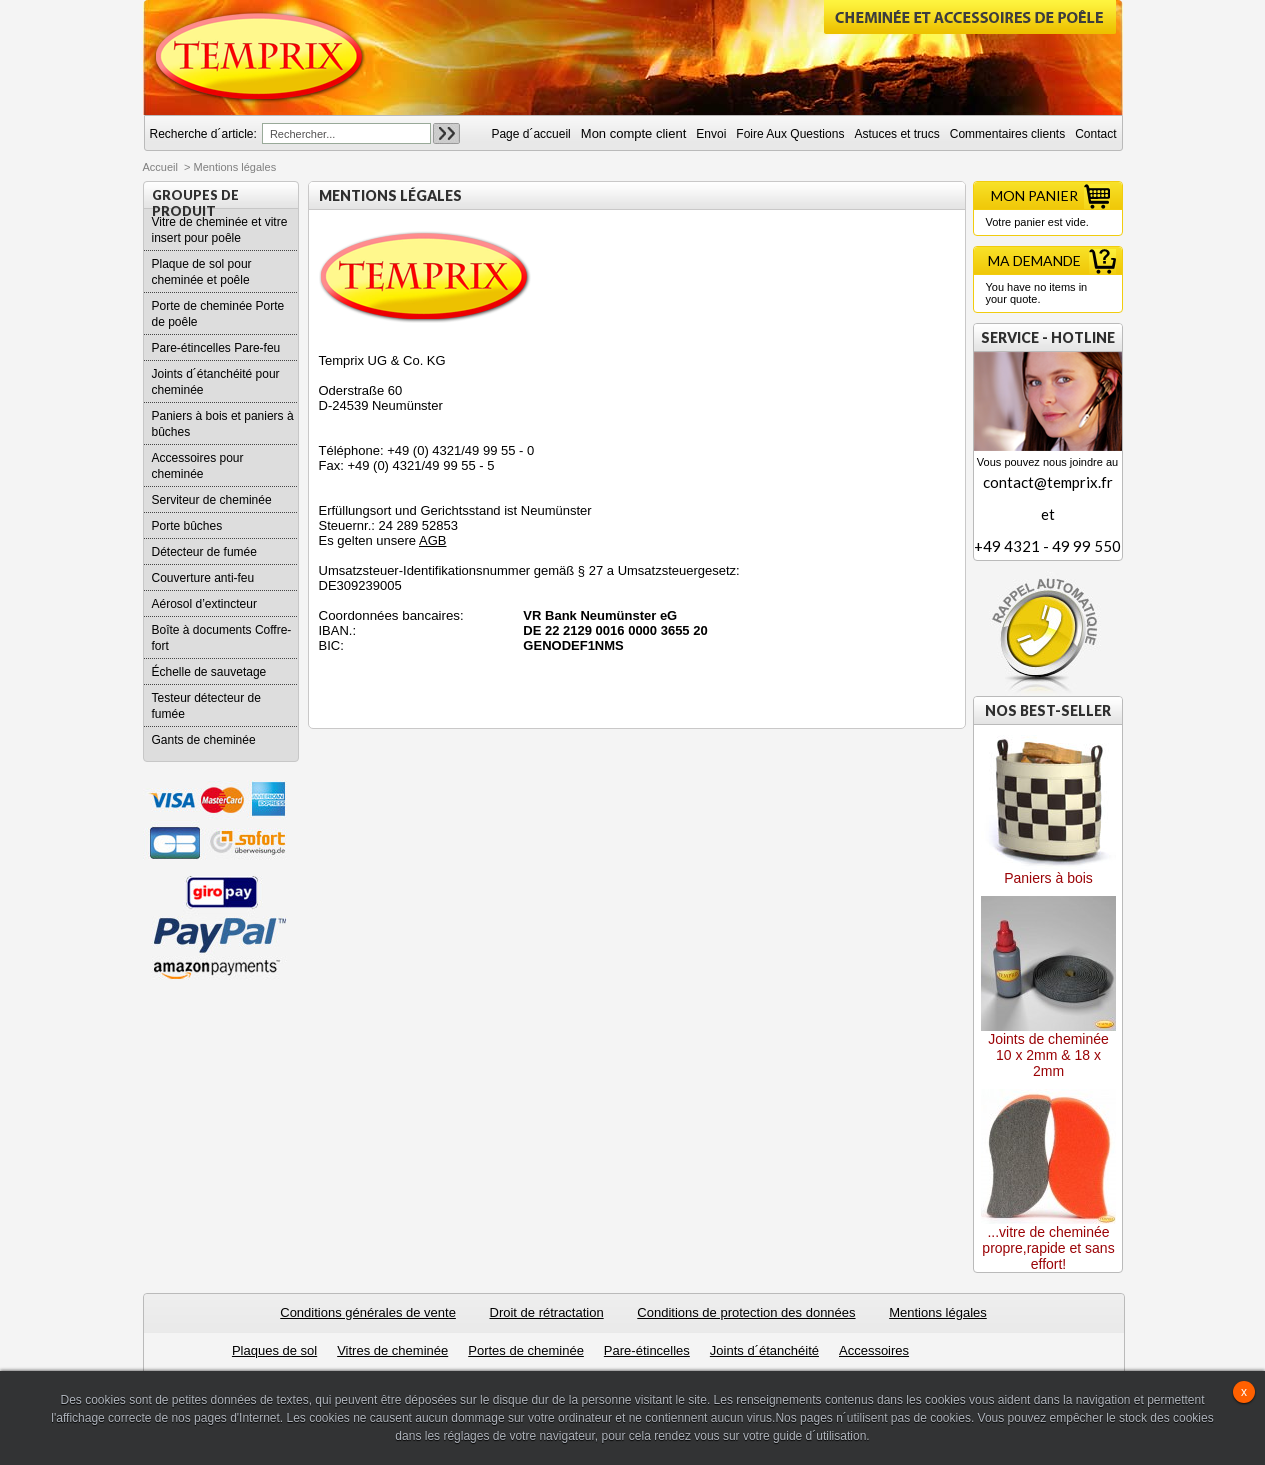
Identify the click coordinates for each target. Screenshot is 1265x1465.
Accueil (160, 167)
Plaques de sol (274, 1350)
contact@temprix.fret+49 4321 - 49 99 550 (1048, 514)
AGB (432, 540)
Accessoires (874, 1350)
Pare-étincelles (647, 1350)
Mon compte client (634, 133)
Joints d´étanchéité (764, 1350)
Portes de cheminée (526, 1350)
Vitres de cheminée (392, 1350)
